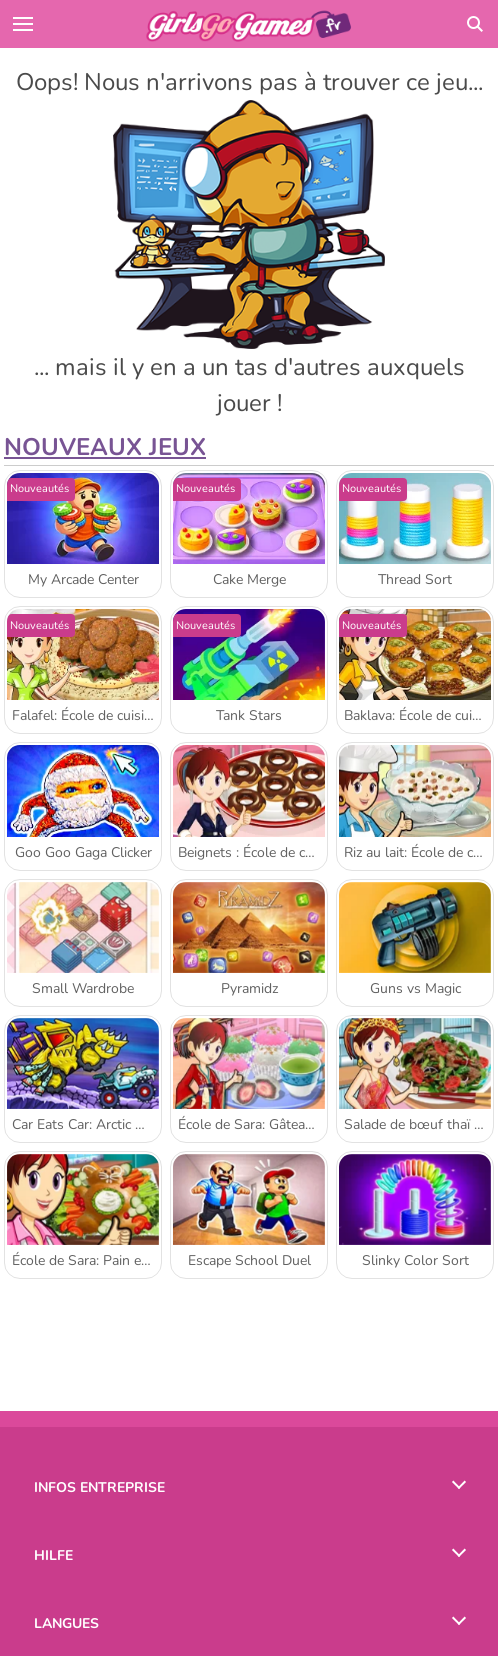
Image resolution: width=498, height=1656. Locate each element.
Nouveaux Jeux (105, 447)
